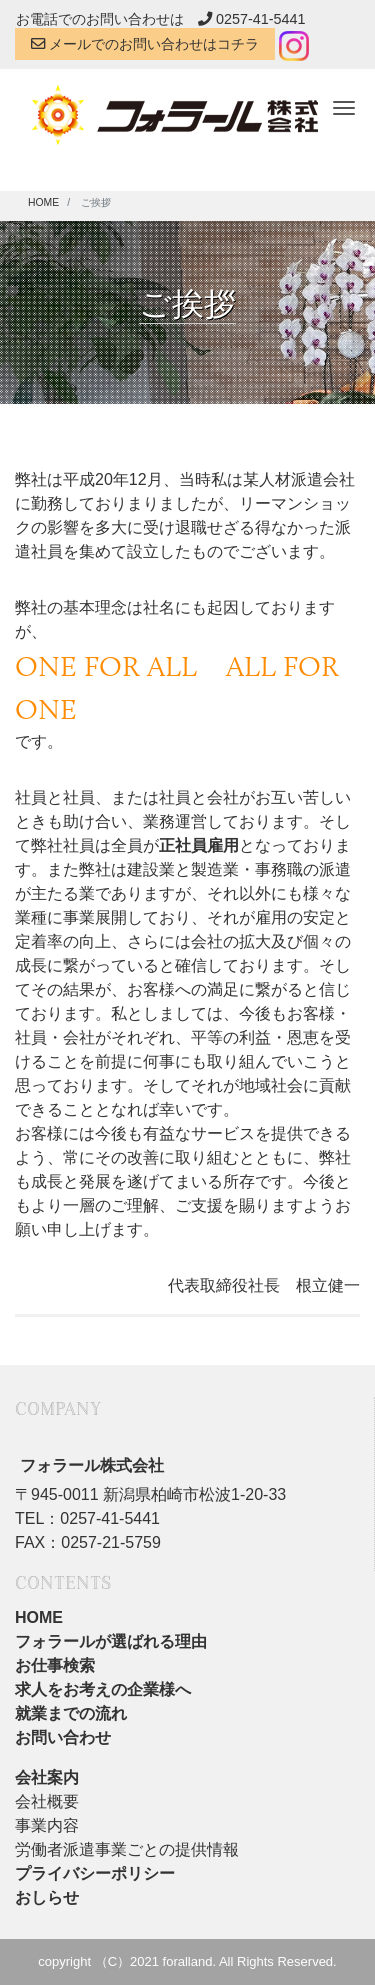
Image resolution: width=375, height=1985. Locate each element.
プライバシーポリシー (95, 1873)
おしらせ (47, 1897)
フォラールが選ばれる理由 (111, 1641)
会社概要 (47, 1801)
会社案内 (47, 1777)
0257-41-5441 (252, 19)
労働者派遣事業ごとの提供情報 (127, 1849)
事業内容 (47, 1825)
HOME (39, 1617)
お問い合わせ (63, 1737)
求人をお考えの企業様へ (103, 1689)
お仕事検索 (55, 1665)
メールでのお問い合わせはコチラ (145, 44)
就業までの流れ (71, 1713)
